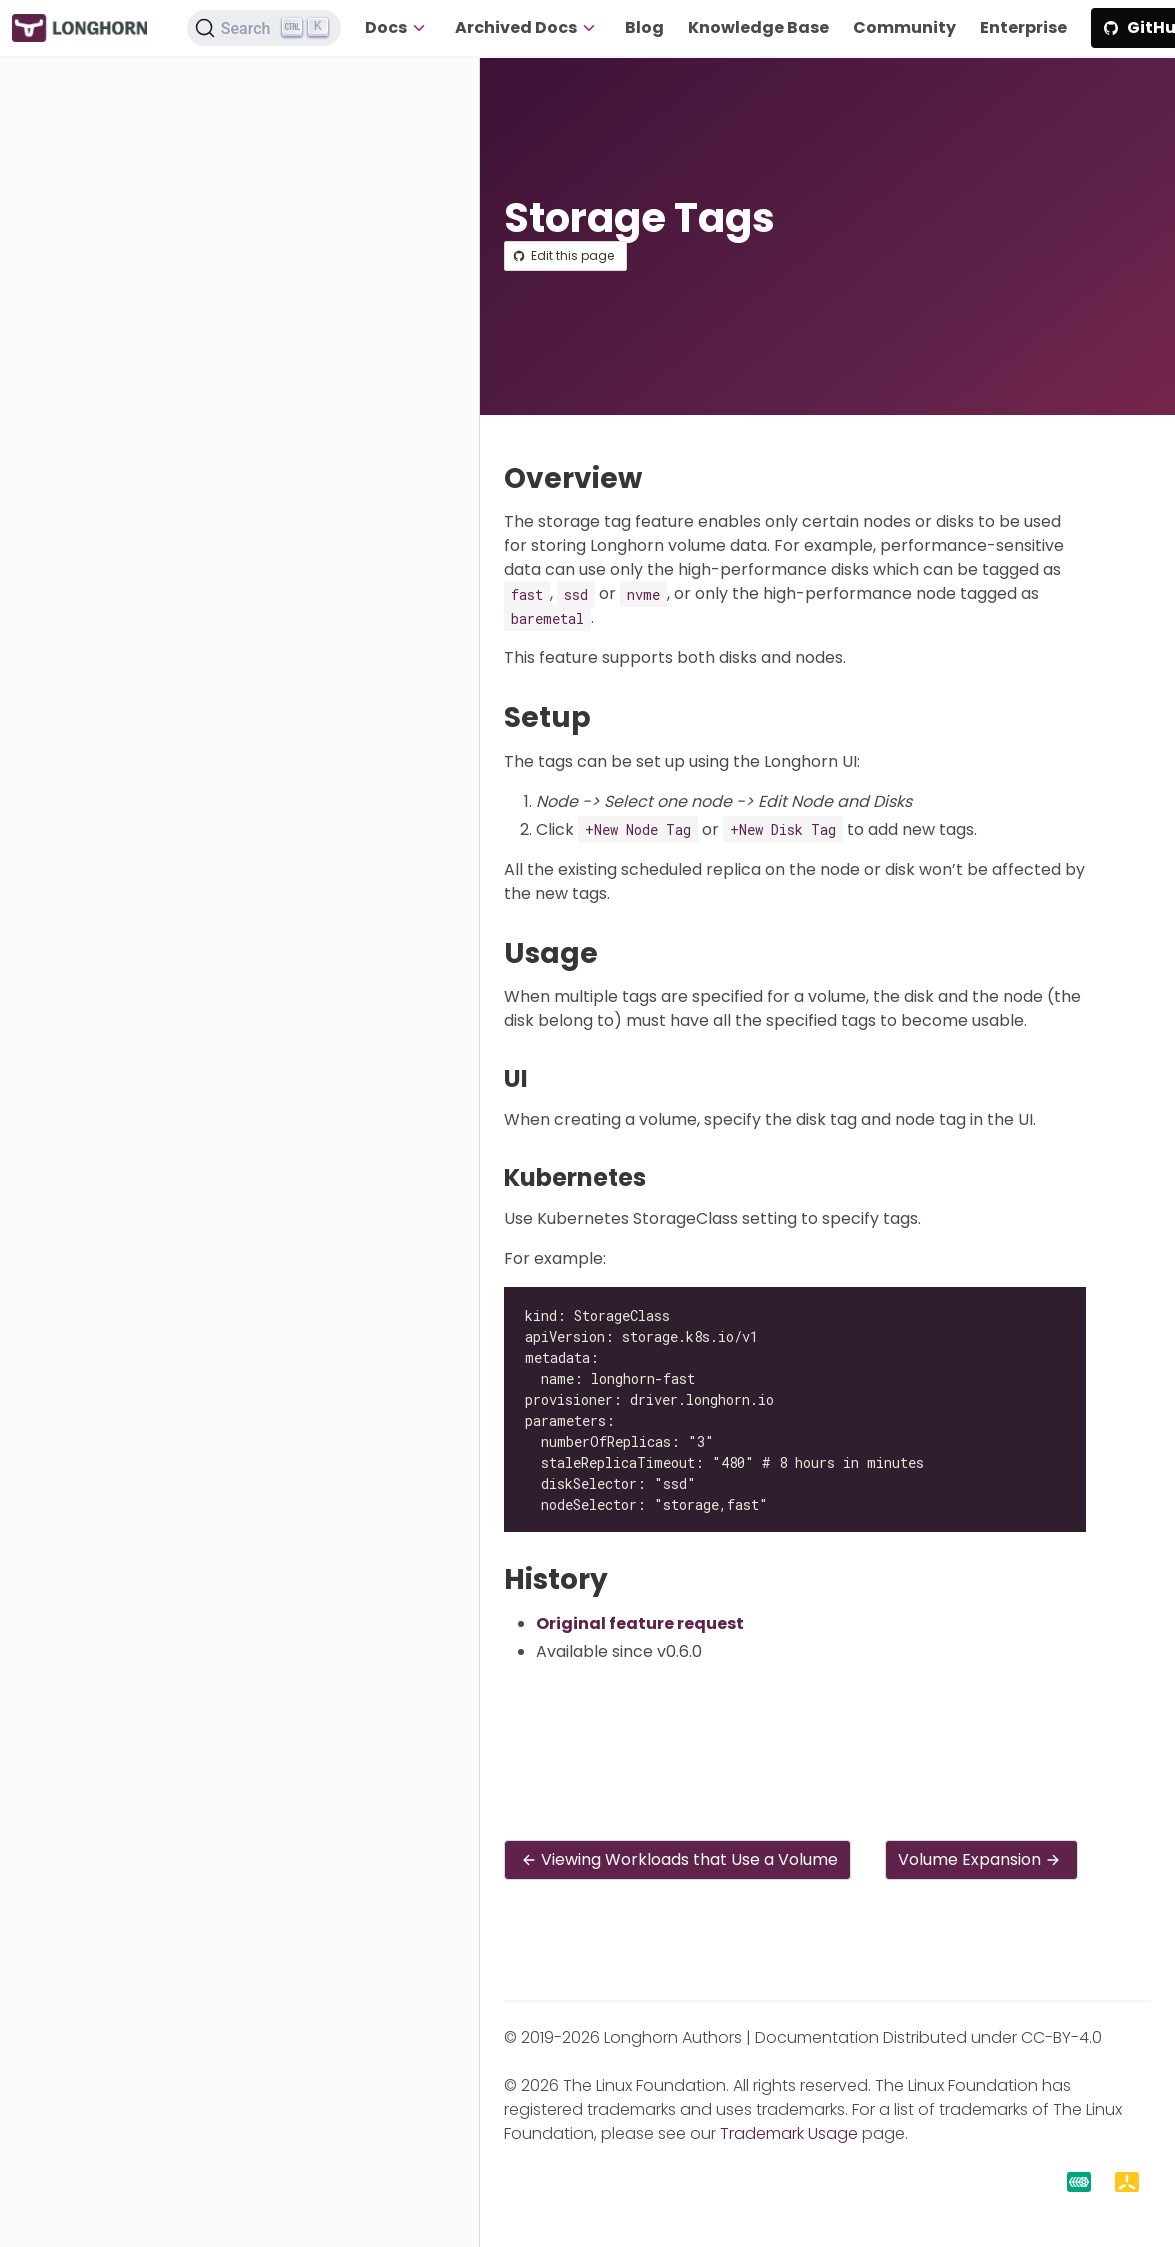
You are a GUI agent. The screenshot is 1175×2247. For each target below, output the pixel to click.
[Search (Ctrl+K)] (264, 28)
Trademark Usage (789, 2133)
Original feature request (640, 1623)
